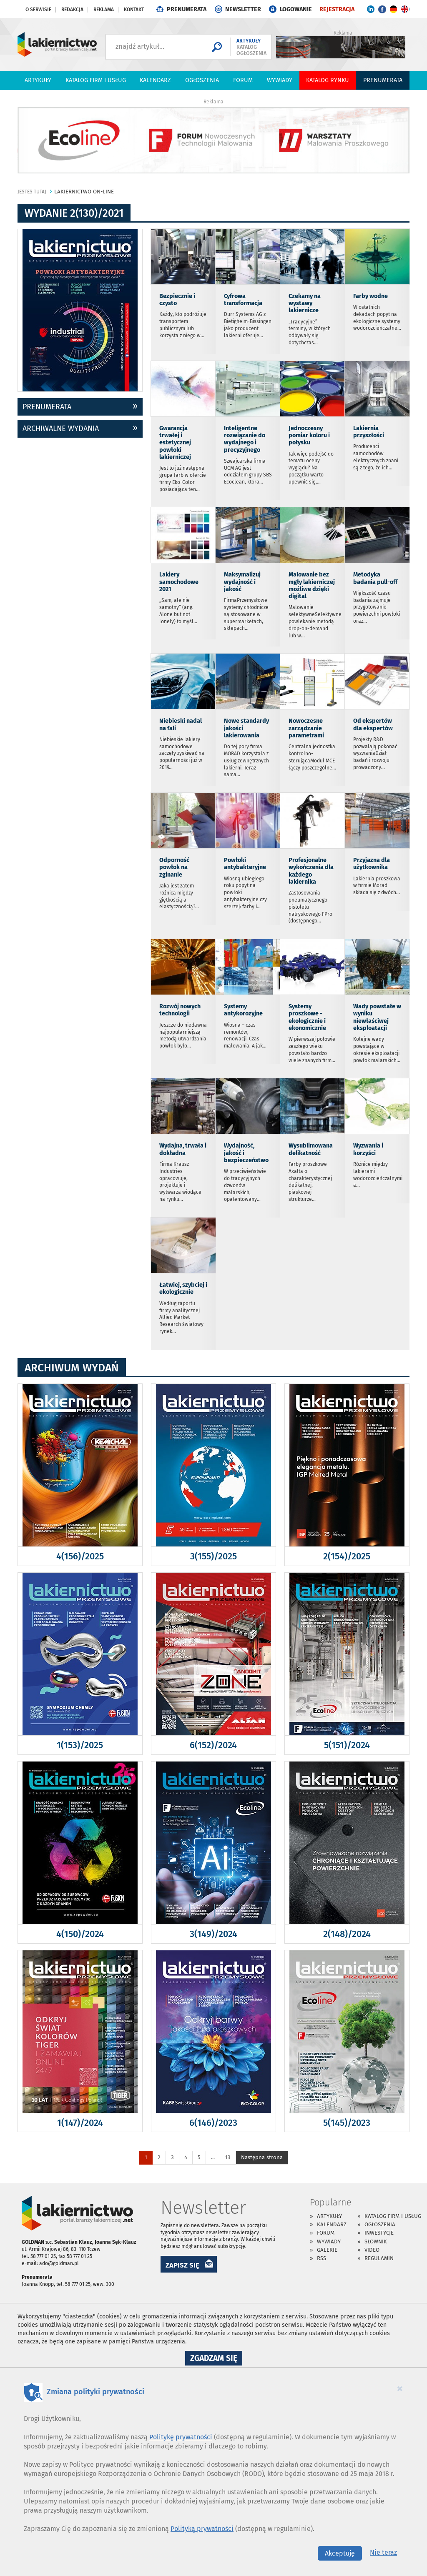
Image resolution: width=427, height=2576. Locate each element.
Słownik (375, 2241)
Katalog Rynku (327, 80)
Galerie (327, 2250)
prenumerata (47, 406)
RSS (321, 2258)
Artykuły (38, 80)
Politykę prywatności (180, 2437)
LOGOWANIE (296, 9)
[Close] (400, 2388)
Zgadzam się (216, 2359)
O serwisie (38, 10)
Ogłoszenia (202, 80)
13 (228, 2157)
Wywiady (279, 80)
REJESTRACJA (336, 9)
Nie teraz (383, 2552)
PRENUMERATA (186, 9)
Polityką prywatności (202, 2529)
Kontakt (134, 10)
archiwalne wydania (61, 428)
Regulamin (379, 2258)
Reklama (103, 10)
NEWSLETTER (243, 9)
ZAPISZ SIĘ (182, 2265)
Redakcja (72, 10)
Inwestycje (379, 2233)
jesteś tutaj (32, 192)
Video (371, 2250)
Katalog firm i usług (95, 80)
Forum (243, 80)
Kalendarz (155, 80)
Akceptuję (340, 2553)
